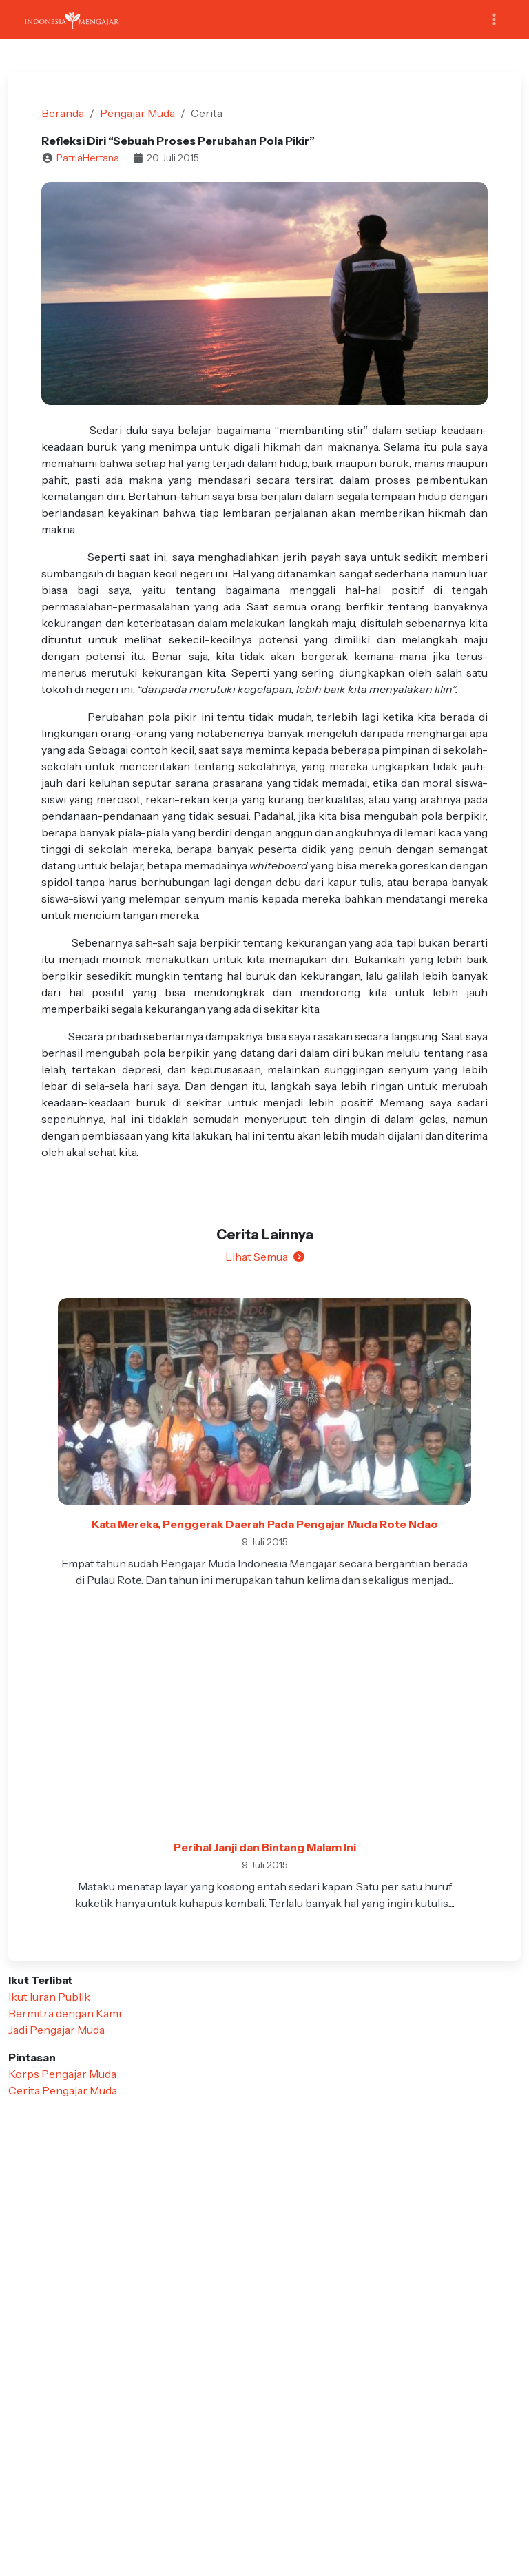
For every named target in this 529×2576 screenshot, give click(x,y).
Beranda (62, 113)
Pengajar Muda (137, 113)
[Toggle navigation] (494, 20)
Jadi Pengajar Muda (56, 2030)
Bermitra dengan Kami (64, 2013)
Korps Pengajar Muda (62, 2074)
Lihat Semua (264, 1257)
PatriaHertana (87, 158)
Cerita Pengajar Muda (62, 2090)
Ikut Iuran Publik (49, 1996)
